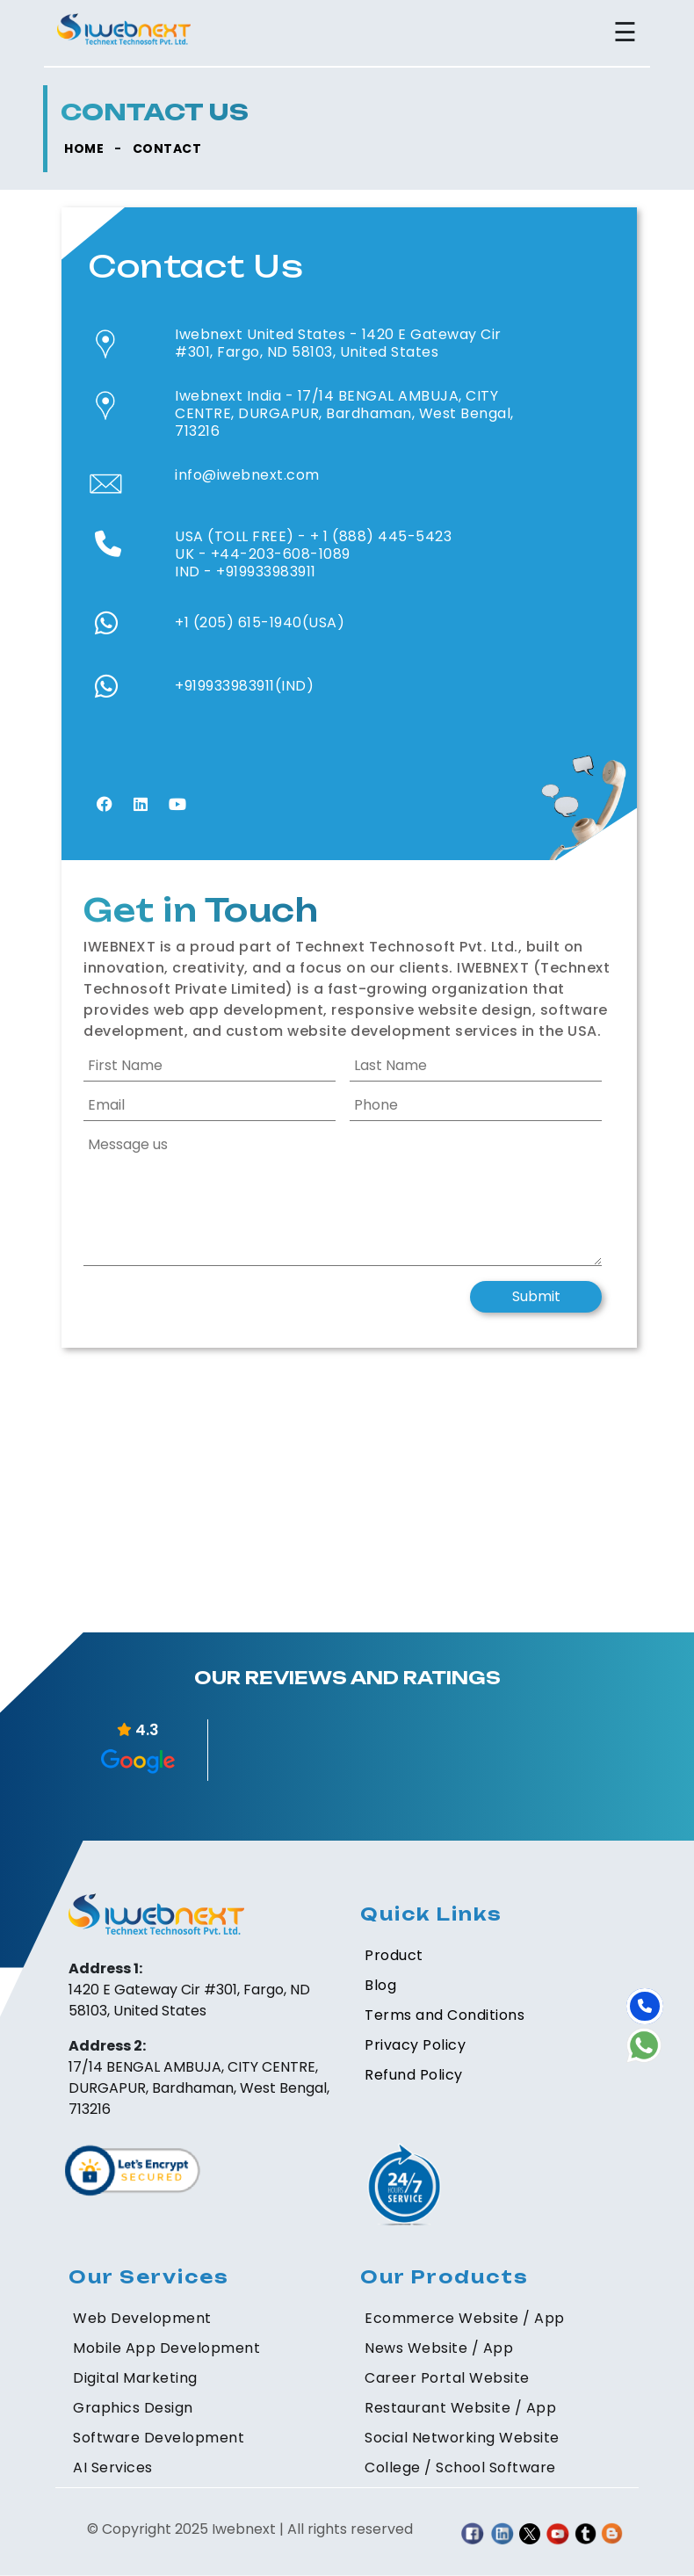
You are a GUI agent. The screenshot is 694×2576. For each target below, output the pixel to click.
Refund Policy (414, 2075)
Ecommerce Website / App (465, 2318)
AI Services (113, 2467)
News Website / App (439, 2348)
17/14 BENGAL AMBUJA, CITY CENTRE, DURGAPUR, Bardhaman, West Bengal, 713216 (344, 413)
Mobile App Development (166, 2348)
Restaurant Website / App (460, 2408)
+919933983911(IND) (244, 686)
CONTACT (167, 148)
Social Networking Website (462, 2438)
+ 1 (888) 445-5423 (381, 536)
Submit (536, 1296)
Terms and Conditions (444, 2015)
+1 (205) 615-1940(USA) (259, 622)
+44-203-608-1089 (281, 554)
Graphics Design (133, 2408)
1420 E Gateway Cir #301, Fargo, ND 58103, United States (338, 343)
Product (394, 1955)
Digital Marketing (135, 2378)
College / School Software (460, 2467)
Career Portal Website (447, 2378)
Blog (380, 1985)
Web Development (142, 2318)
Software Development (158, 2438)
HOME (84, 148)
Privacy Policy (415, 2045)
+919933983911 (266, 571)
